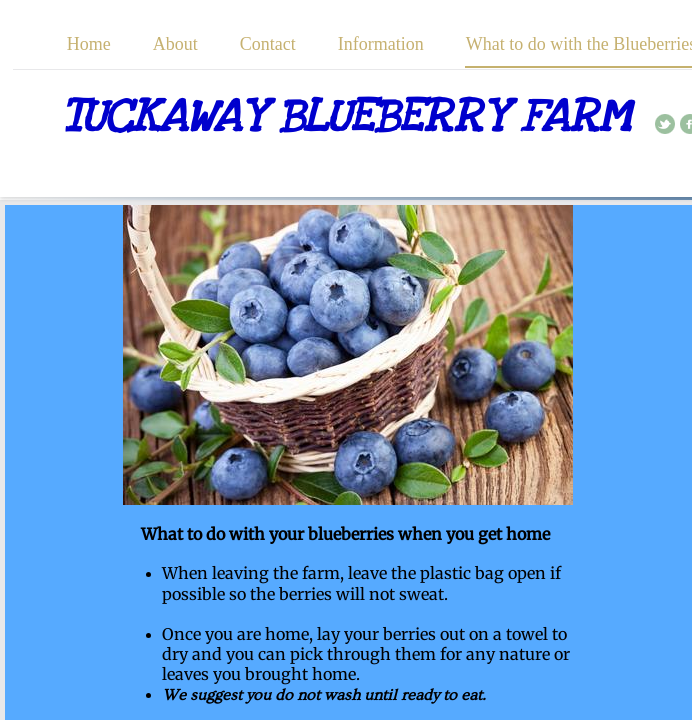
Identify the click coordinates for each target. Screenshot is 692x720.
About (175, 44)
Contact (268, 44)
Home (89, 44)
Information (381, 44)
